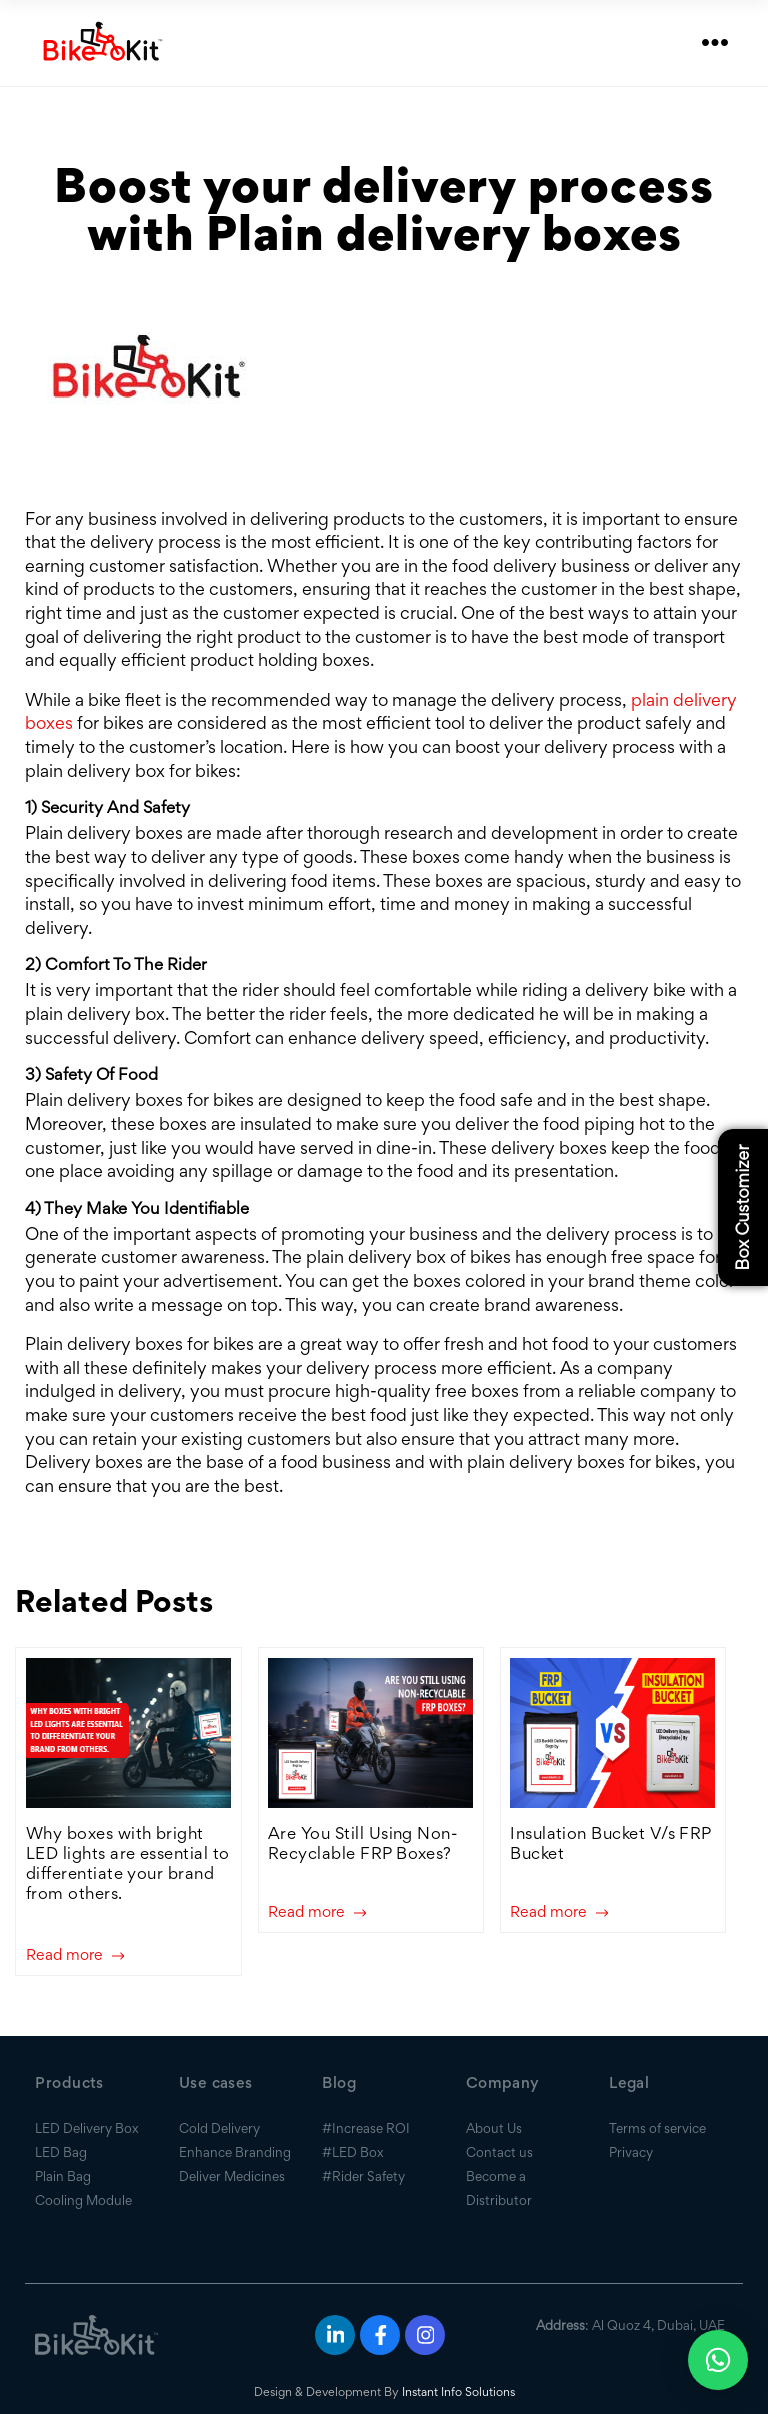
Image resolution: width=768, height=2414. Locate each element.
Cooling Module (83, 2200)
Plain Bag (63, 2176)
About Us (494, 2128)
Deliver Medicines (232, 2176)
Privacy (631, 2152)
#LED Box (353, 2152)
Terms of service (657, 2128)
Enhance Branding (235, 2152)
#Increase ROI (366, 2128)
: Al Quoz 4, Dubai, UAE (630, 2325)
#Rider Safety (363, 2176)
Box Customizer (742, 1207)
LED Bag (61, 2152)
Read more (75, 1955)
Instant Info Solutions (458, 2391)
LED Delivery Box (87, 2128)
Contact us (499, 2152)
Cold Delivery (219, 2128)
